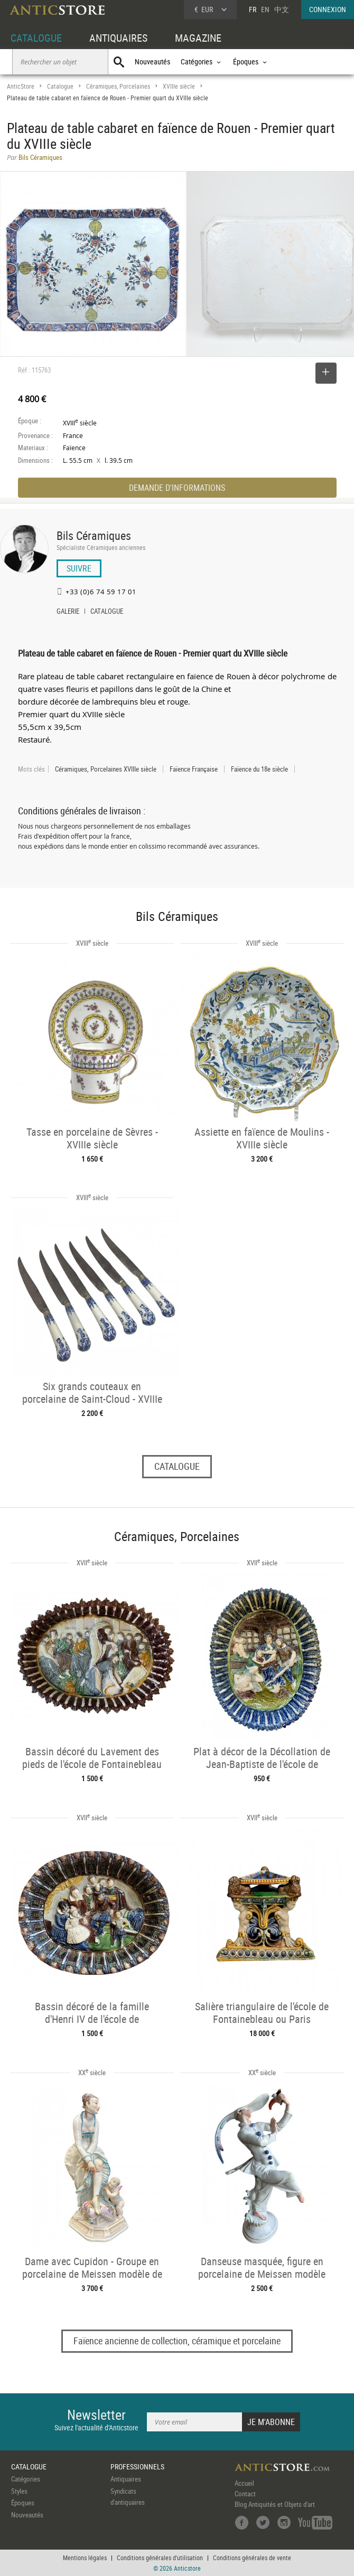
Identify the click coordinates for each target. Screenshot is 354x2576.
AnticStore (20, 86)
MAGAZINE (198, 38)
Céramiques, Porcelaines (118, 86)
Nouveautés (152, 61)
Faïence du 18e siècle (259, 769)
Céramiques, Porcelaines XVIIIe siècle (105, 769)
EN (265, 9)
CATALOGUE (36, 38)
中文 (281, 9)
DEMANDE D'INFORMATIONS (177, 487)
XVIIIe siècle (179, 86)
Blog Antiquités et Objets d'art (275, 2504)
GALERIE (68, 612)
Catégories (25, 2479)
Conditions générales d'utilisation (160, 2557)
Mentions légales (85, 2557)
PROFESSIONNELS (137, 2466)
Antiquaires (125, 2479)
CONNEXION (327, 9)
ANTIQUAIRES (118, 38)
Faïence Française (194, 769)
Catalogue (60, 86)
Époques (22, 2502)
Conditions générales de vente (252, 2557)
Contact (245, 2493)
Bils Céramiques (94, 535)
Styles (19, 2491)
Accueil (244, 2483)
